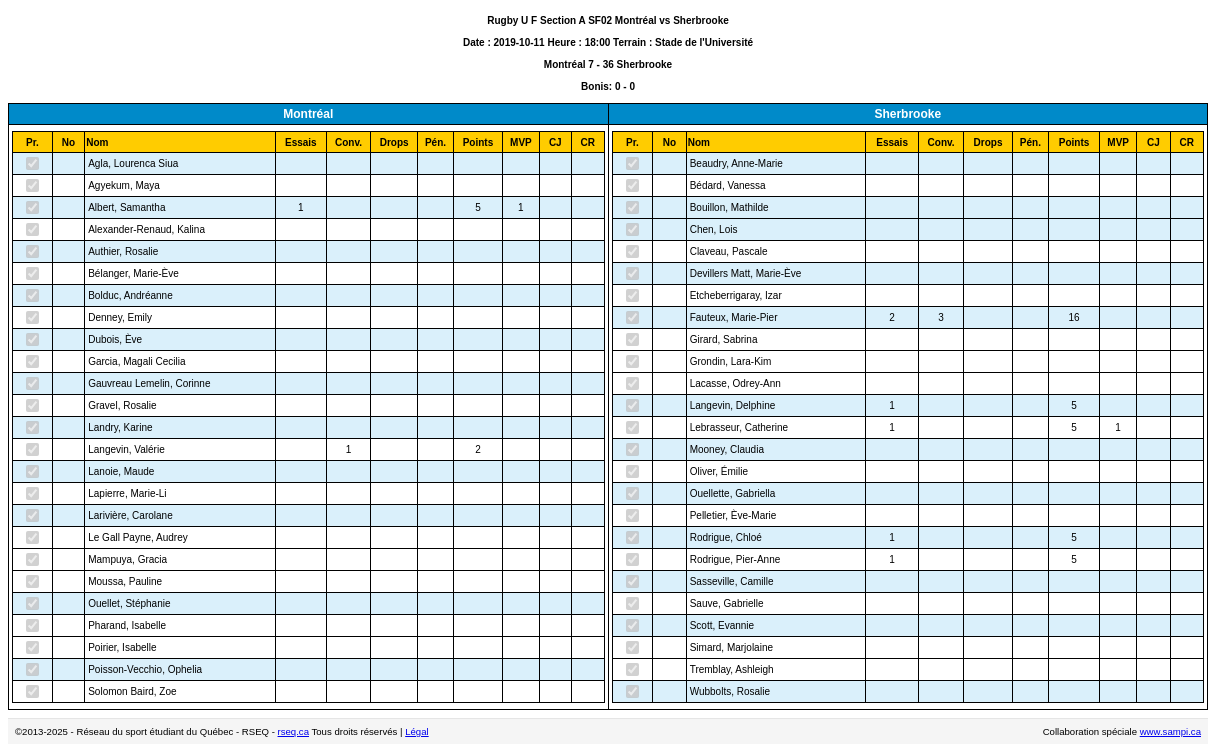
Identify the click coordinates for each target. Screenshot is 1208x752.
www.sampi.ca (1170, 731)
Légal (416, 731)
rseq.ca (293, 731)
